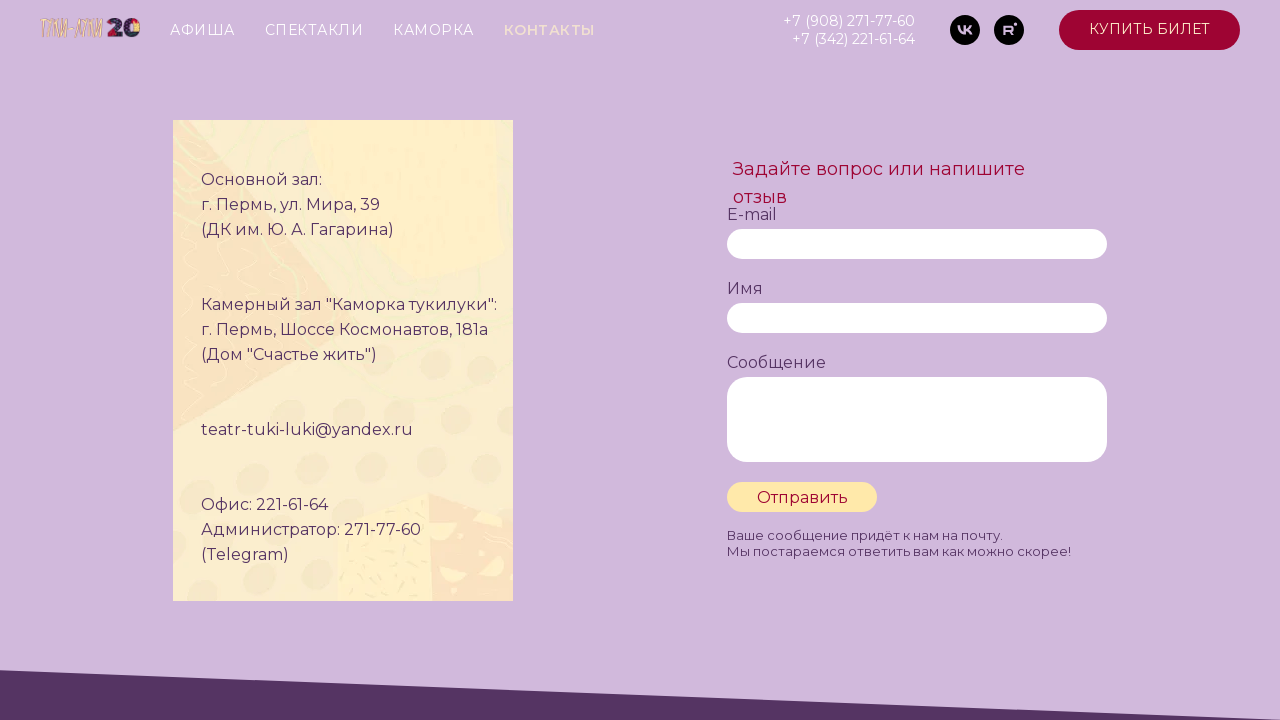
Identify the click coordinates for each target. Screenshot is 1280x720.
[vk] (965, 30)
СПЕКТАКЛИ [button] (314, 30)
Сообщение (776, 362)
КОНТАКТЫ (549, 30)
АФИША (202, 30)
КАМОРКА (433, 30)
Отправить (802, 497)
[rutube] (1009, 30)
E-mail (752, 214)
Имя (745, 288)
